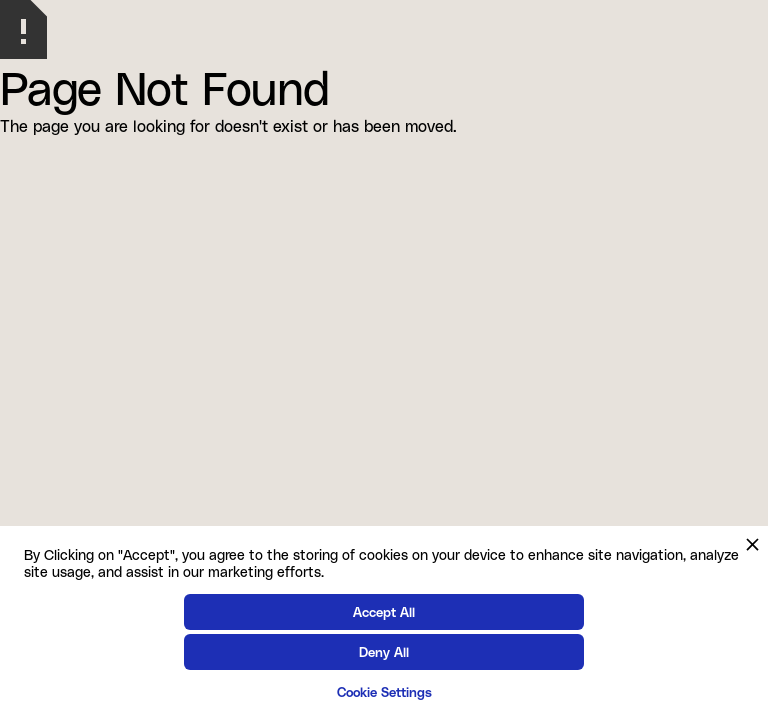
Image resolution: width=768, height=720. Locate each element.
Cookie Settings (384, 691)
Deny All (384, 651)
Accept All (384, 611)
